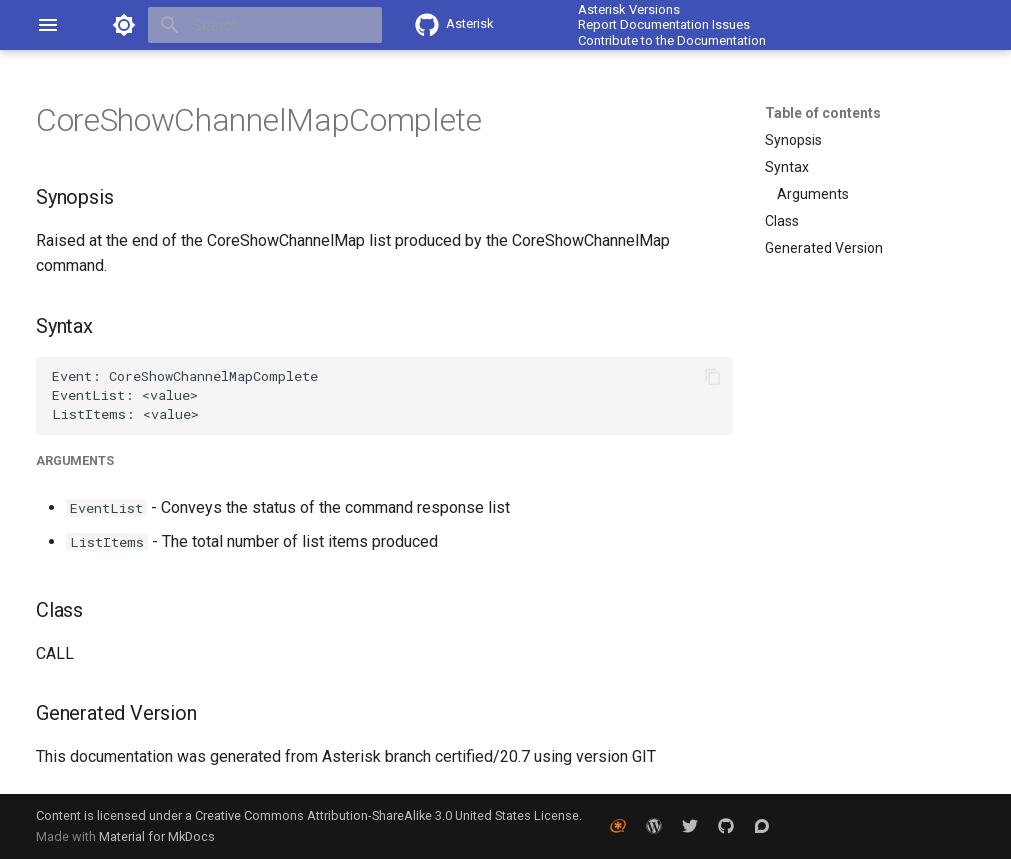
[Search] (265, 25)
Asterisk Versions (629, 9)
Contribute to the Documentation (672, 40)
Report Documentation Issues (664, 24)
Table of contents (823, 113)
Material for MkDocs (157, 836)
